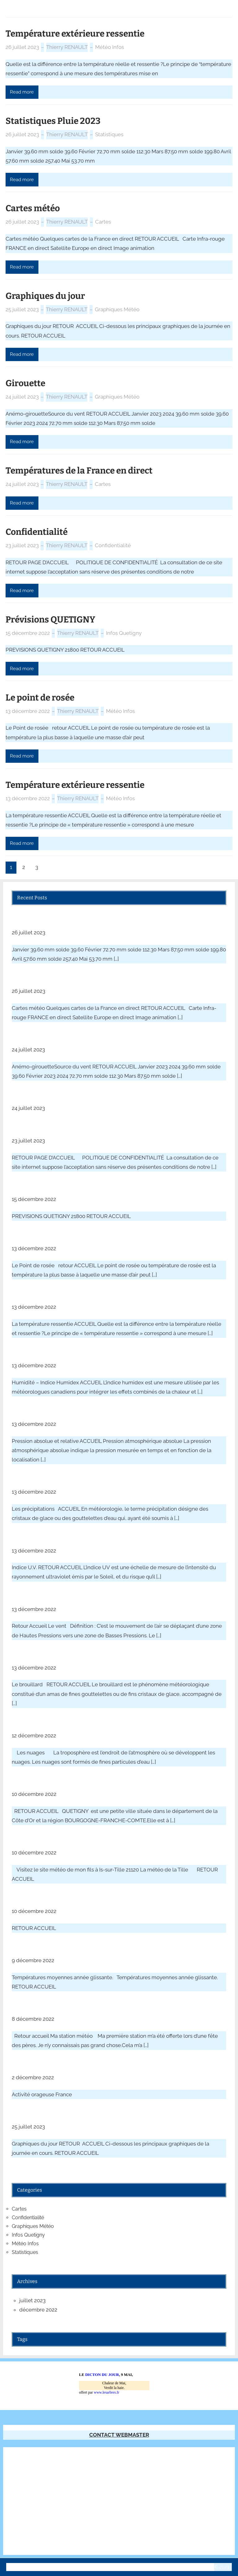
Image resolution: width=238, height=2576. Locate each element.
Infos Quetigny (124, 633)
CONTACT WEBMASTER (119, 2435)
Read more (22, 92)
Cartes (103, 222)
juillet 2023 (32, 2300)
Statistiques (109, 134)
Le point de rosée (40, 697)
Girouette (25, 383)
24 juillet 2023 (22, 397)
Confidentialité (37, 532)
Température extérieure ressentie (75, 33)
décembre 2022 (38, 2310)
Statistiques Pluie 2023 (53, 121)
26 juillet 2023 (22, 47)
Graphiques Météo (117, 309)
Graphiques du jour (45, 296)
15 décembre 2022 (28, 633)
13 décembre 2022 (28, 711)
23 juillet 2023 (22, 545)
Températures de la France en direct (79, 470)
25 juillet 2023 (22, 309)
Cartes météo (33, 208)
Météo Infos (109, 47)
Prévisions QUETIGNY (50, 619)
